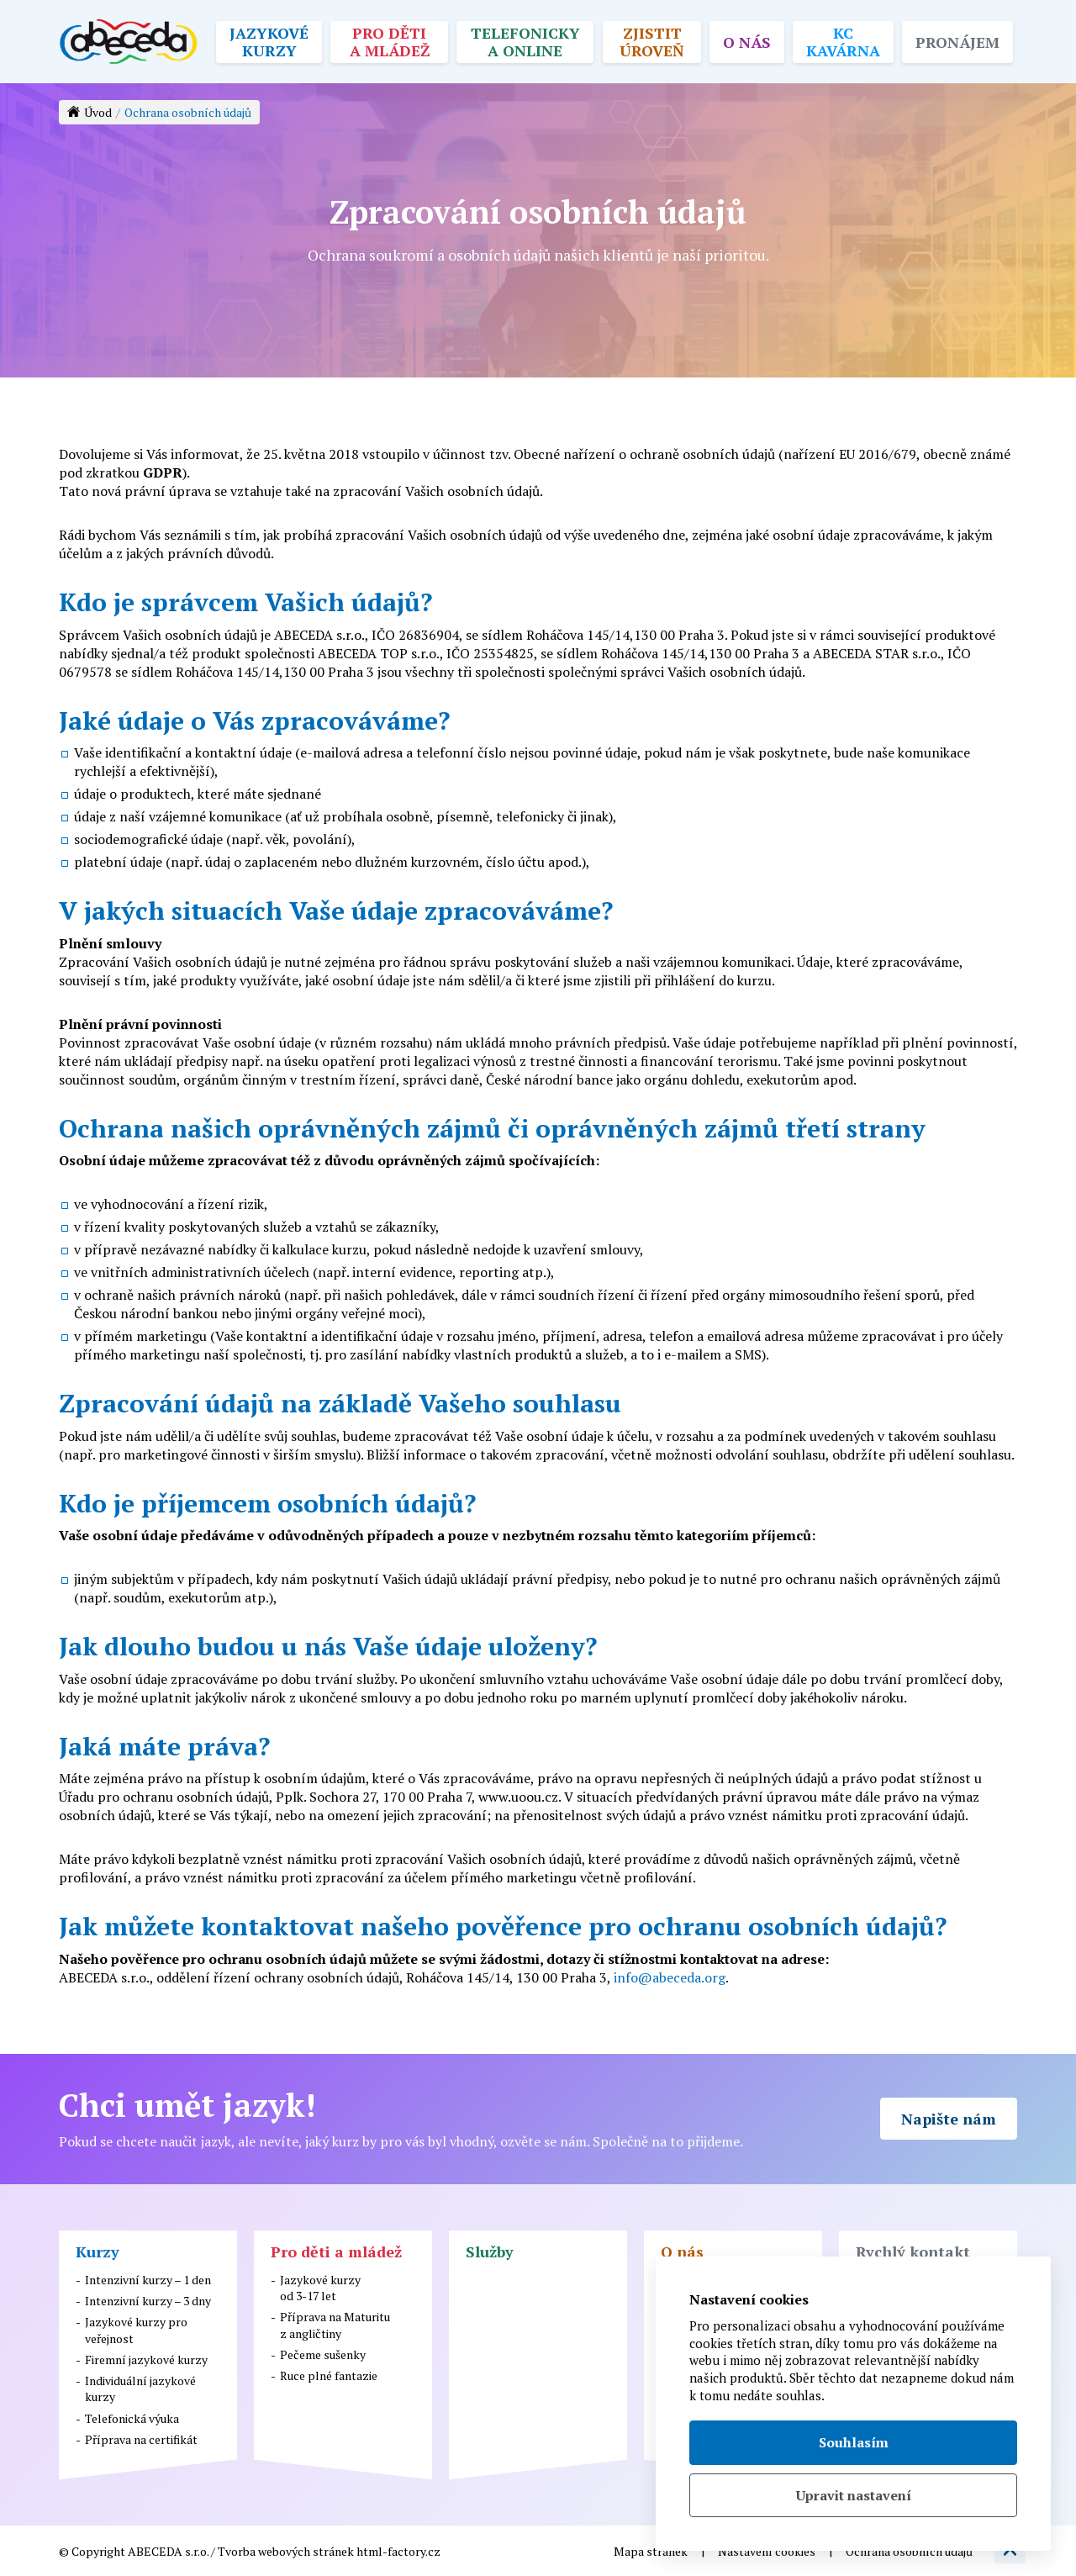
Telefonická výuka (132, 2418)
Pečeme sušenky (323, 2354)
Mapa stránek (651, 2551)
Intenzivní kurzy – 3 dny (148, 2301)
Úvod (98, 112)
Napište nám (948, 2119)
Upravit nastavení (853, 2495)
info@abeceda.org (669, 1977)
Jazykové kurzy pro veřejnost (136, 2330)
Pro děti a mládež (390, 42)
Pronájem (957, 41)
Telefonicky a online (525, 42)
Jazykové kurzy (269, 42)
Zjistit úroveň (652, 42)
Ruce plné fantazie (328, 2375)
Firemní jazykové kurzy (146, 2359)
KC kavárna (843, 42)
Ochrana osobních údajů (909, 2551)
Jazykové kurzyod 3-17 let (320, 2288)
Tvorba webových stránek (286, 2551)
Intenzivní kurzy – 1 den (148, 2280)
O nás (747, 41)
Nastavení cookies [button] (766, 2551)
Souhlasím (854, 2442)
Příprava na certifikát (141, 2439)
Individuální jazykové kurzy (140, 2388)
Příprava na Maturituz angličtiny (335, 2325)
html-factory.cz (398, 2551)
